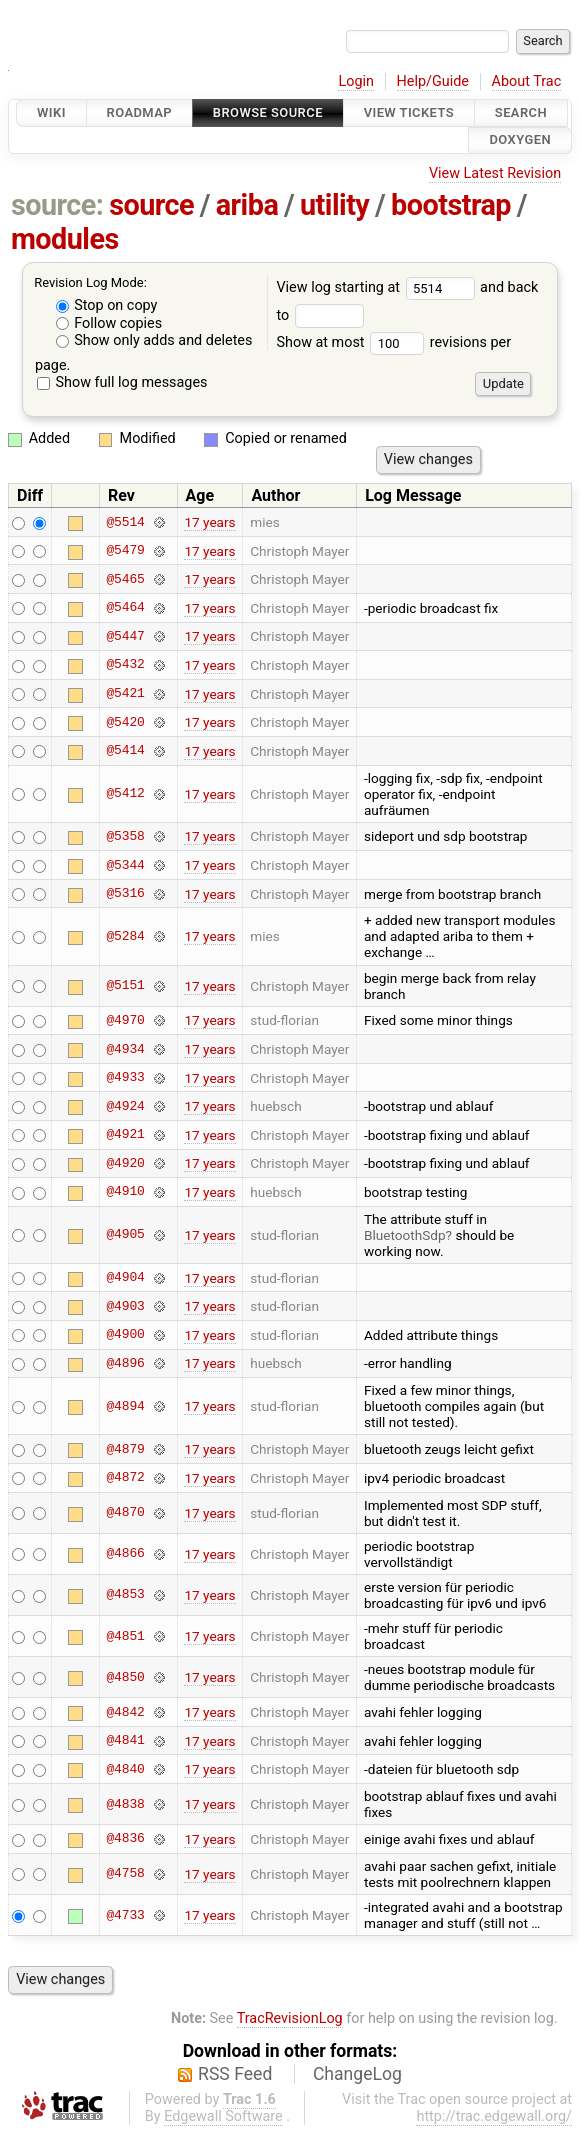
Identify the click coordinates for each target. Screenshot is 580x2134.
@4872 (125, 1478)
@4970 (125, 1020)
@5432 (125, 665)
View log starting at (378, 287)
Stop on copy (107, 305)
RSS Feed (235, 2074)
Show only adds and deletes (154, 340)
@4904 (125, 1278)
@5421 (125, 694)
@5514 (125, 522)
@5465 (125, 579)
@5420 (125, 722)
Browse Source (268, 112)
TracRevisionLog (290, 2018)
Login (356, 81)
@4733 (125, 1915)
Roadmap (140, 112)
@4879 (125, 1449)
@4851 (125, 1636)
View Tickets (409, 112)
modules (65, 239)
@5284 (125, 936)
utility (334, 205)
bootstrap (451, 205)
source (151, 205)
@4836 (125, 1839)
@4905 (125, 1235)
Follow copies (109, 323)
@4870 (125, 1513)
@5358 (125, 836)
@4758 (125, 1874)
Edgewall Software (223, 2116)
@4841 (125, 1741)
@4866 (125, 1554)
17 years (209, 522)
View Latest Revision (495, 173)
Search (521, 112)
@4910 (125, 1192)
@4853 (125, 1595)
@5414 (125, 751)
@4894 (125, 1406)
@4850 (125, 1677)
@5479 (125, 551)
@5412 (125, 794)
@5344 (125, 865)
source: (57, 205)
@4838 (125, 1804)
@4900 (125, 1335)
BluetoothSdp (405, 1235)
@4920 (125, 1163)
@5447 (125, 636)
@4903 (125, 1306)
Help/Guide (433, 81)
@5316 (125, 894)
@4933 (125, 1078)
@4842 (125, 1712)
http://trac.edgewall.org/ (494, 2116)
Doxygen (520, 140)
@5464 (125, 608)
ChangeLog (357, 2074)
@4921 (125, 1135)
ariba (247, 205)
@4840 (125, 1769)
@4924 (125, 1106)
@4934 (125, 1049)
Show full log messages (122, 382)
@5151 (125, 986)
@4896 (125, 1363)
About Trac (527, 81)
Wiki (51, 112)
